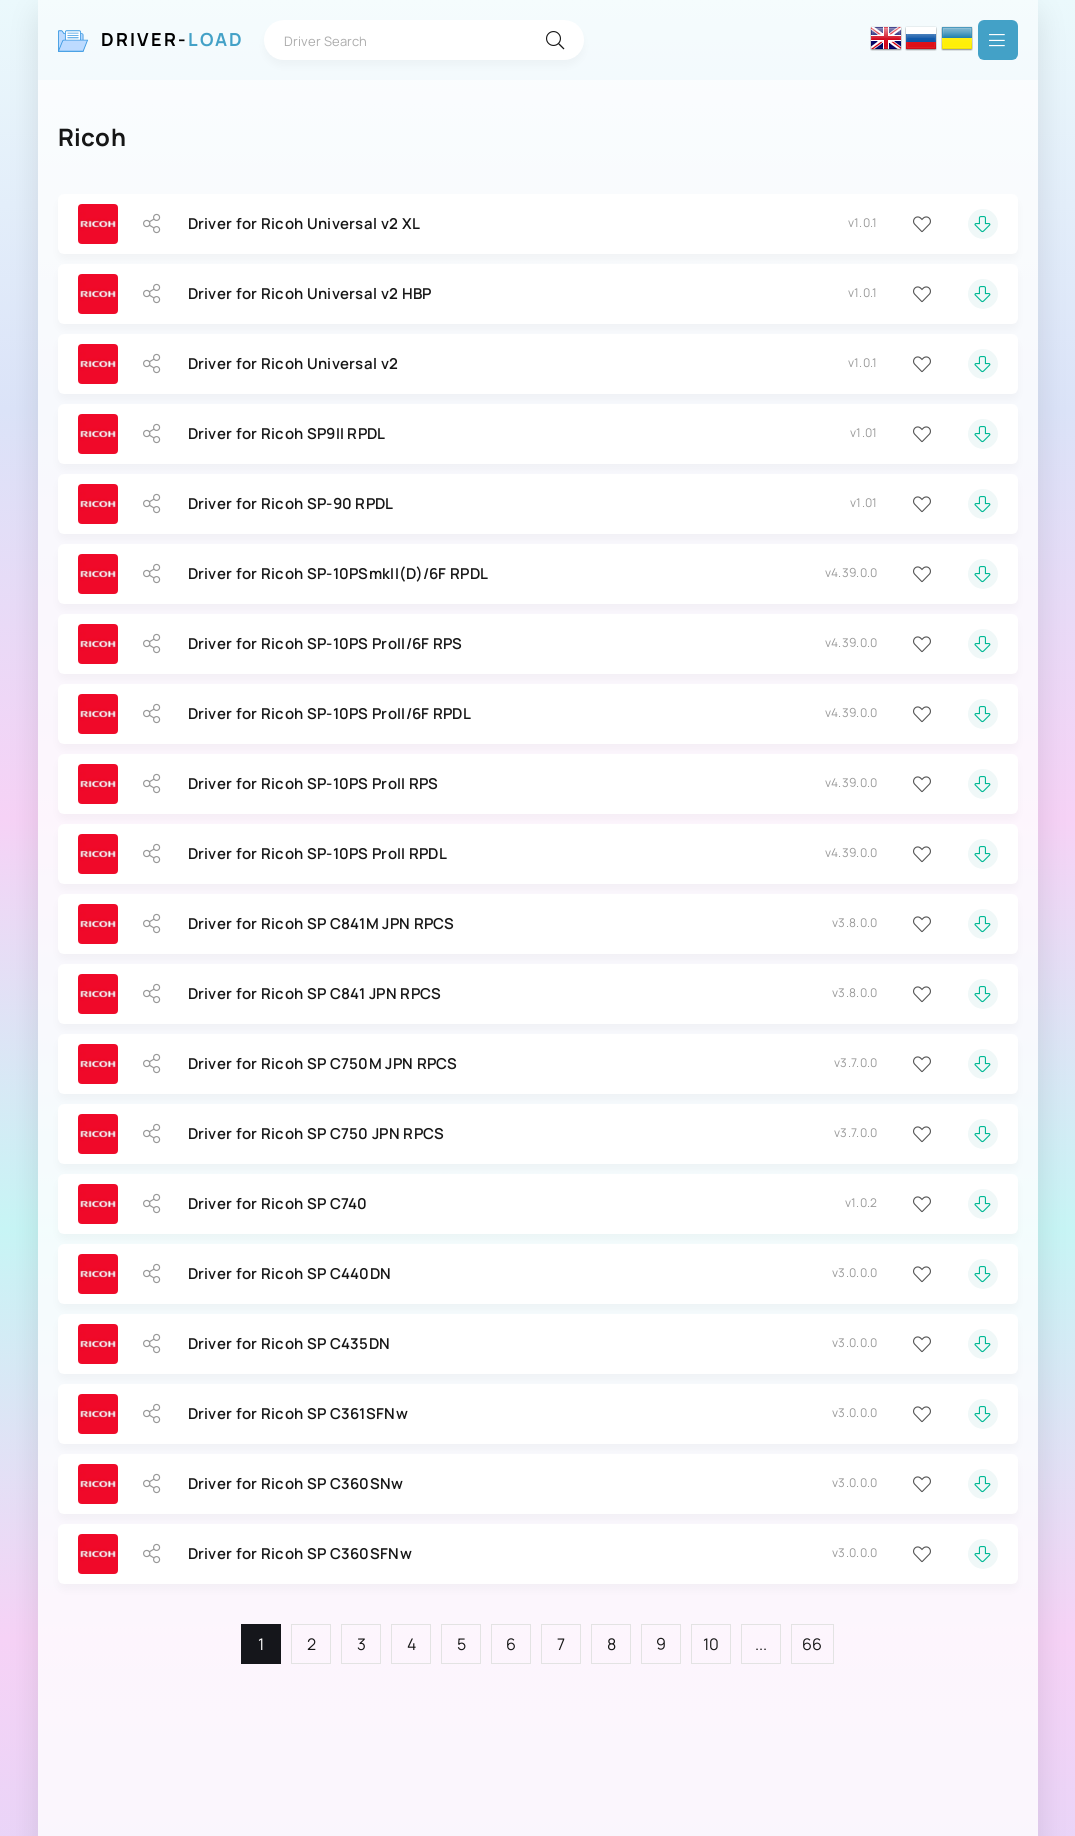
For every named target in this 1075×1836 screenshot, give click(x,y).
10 (711, 1644)
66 (812, 1644)
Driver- (172, 39)
